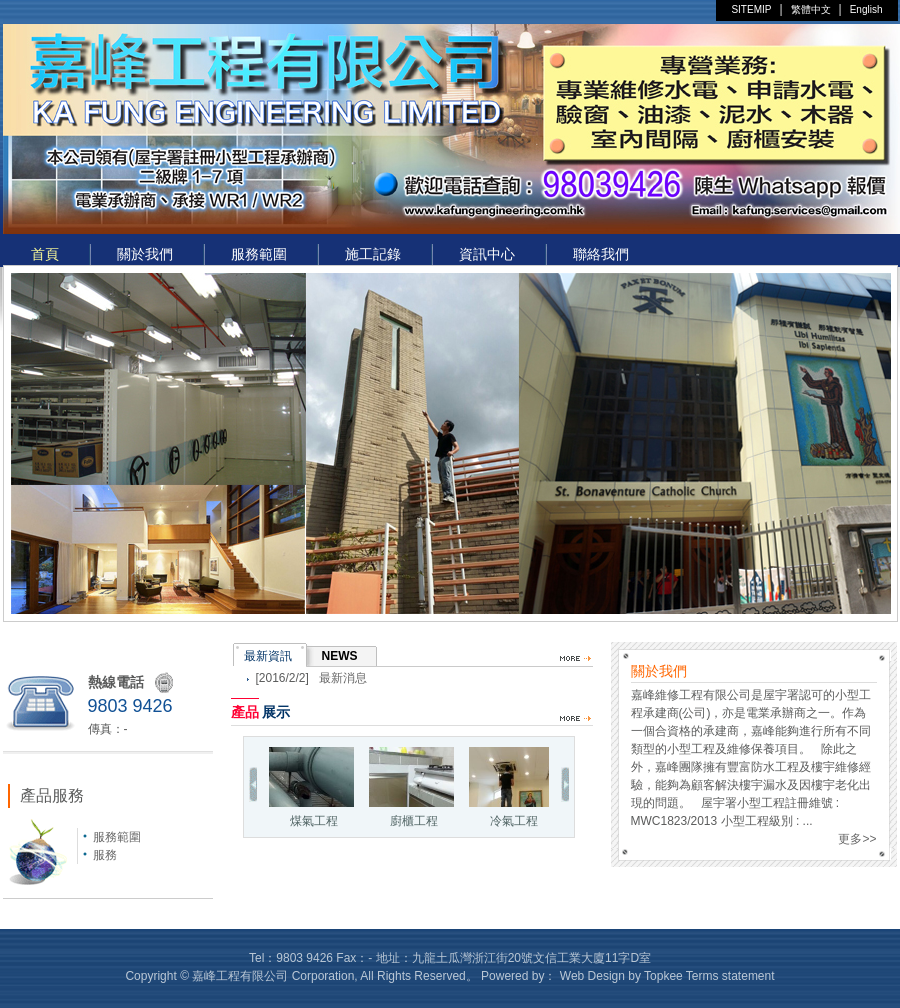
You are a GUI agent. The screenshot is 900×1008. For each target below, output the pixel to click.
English (866, 9)
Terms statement (730, 976)
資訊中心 (487, 254)
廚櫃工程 (411, 787)
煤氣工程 (311, 787)
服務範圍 (259, 254)
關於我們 (145, 254)
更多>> (857, 839)
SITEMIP (751, 9)
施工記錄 (373, 254)
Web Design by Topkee (621, 976)
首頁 (45, 254)
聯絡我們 (601, 254)
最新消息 (343, 678)
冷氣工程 (511, 787)
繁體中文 (811, 9)
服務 (105, 855)
